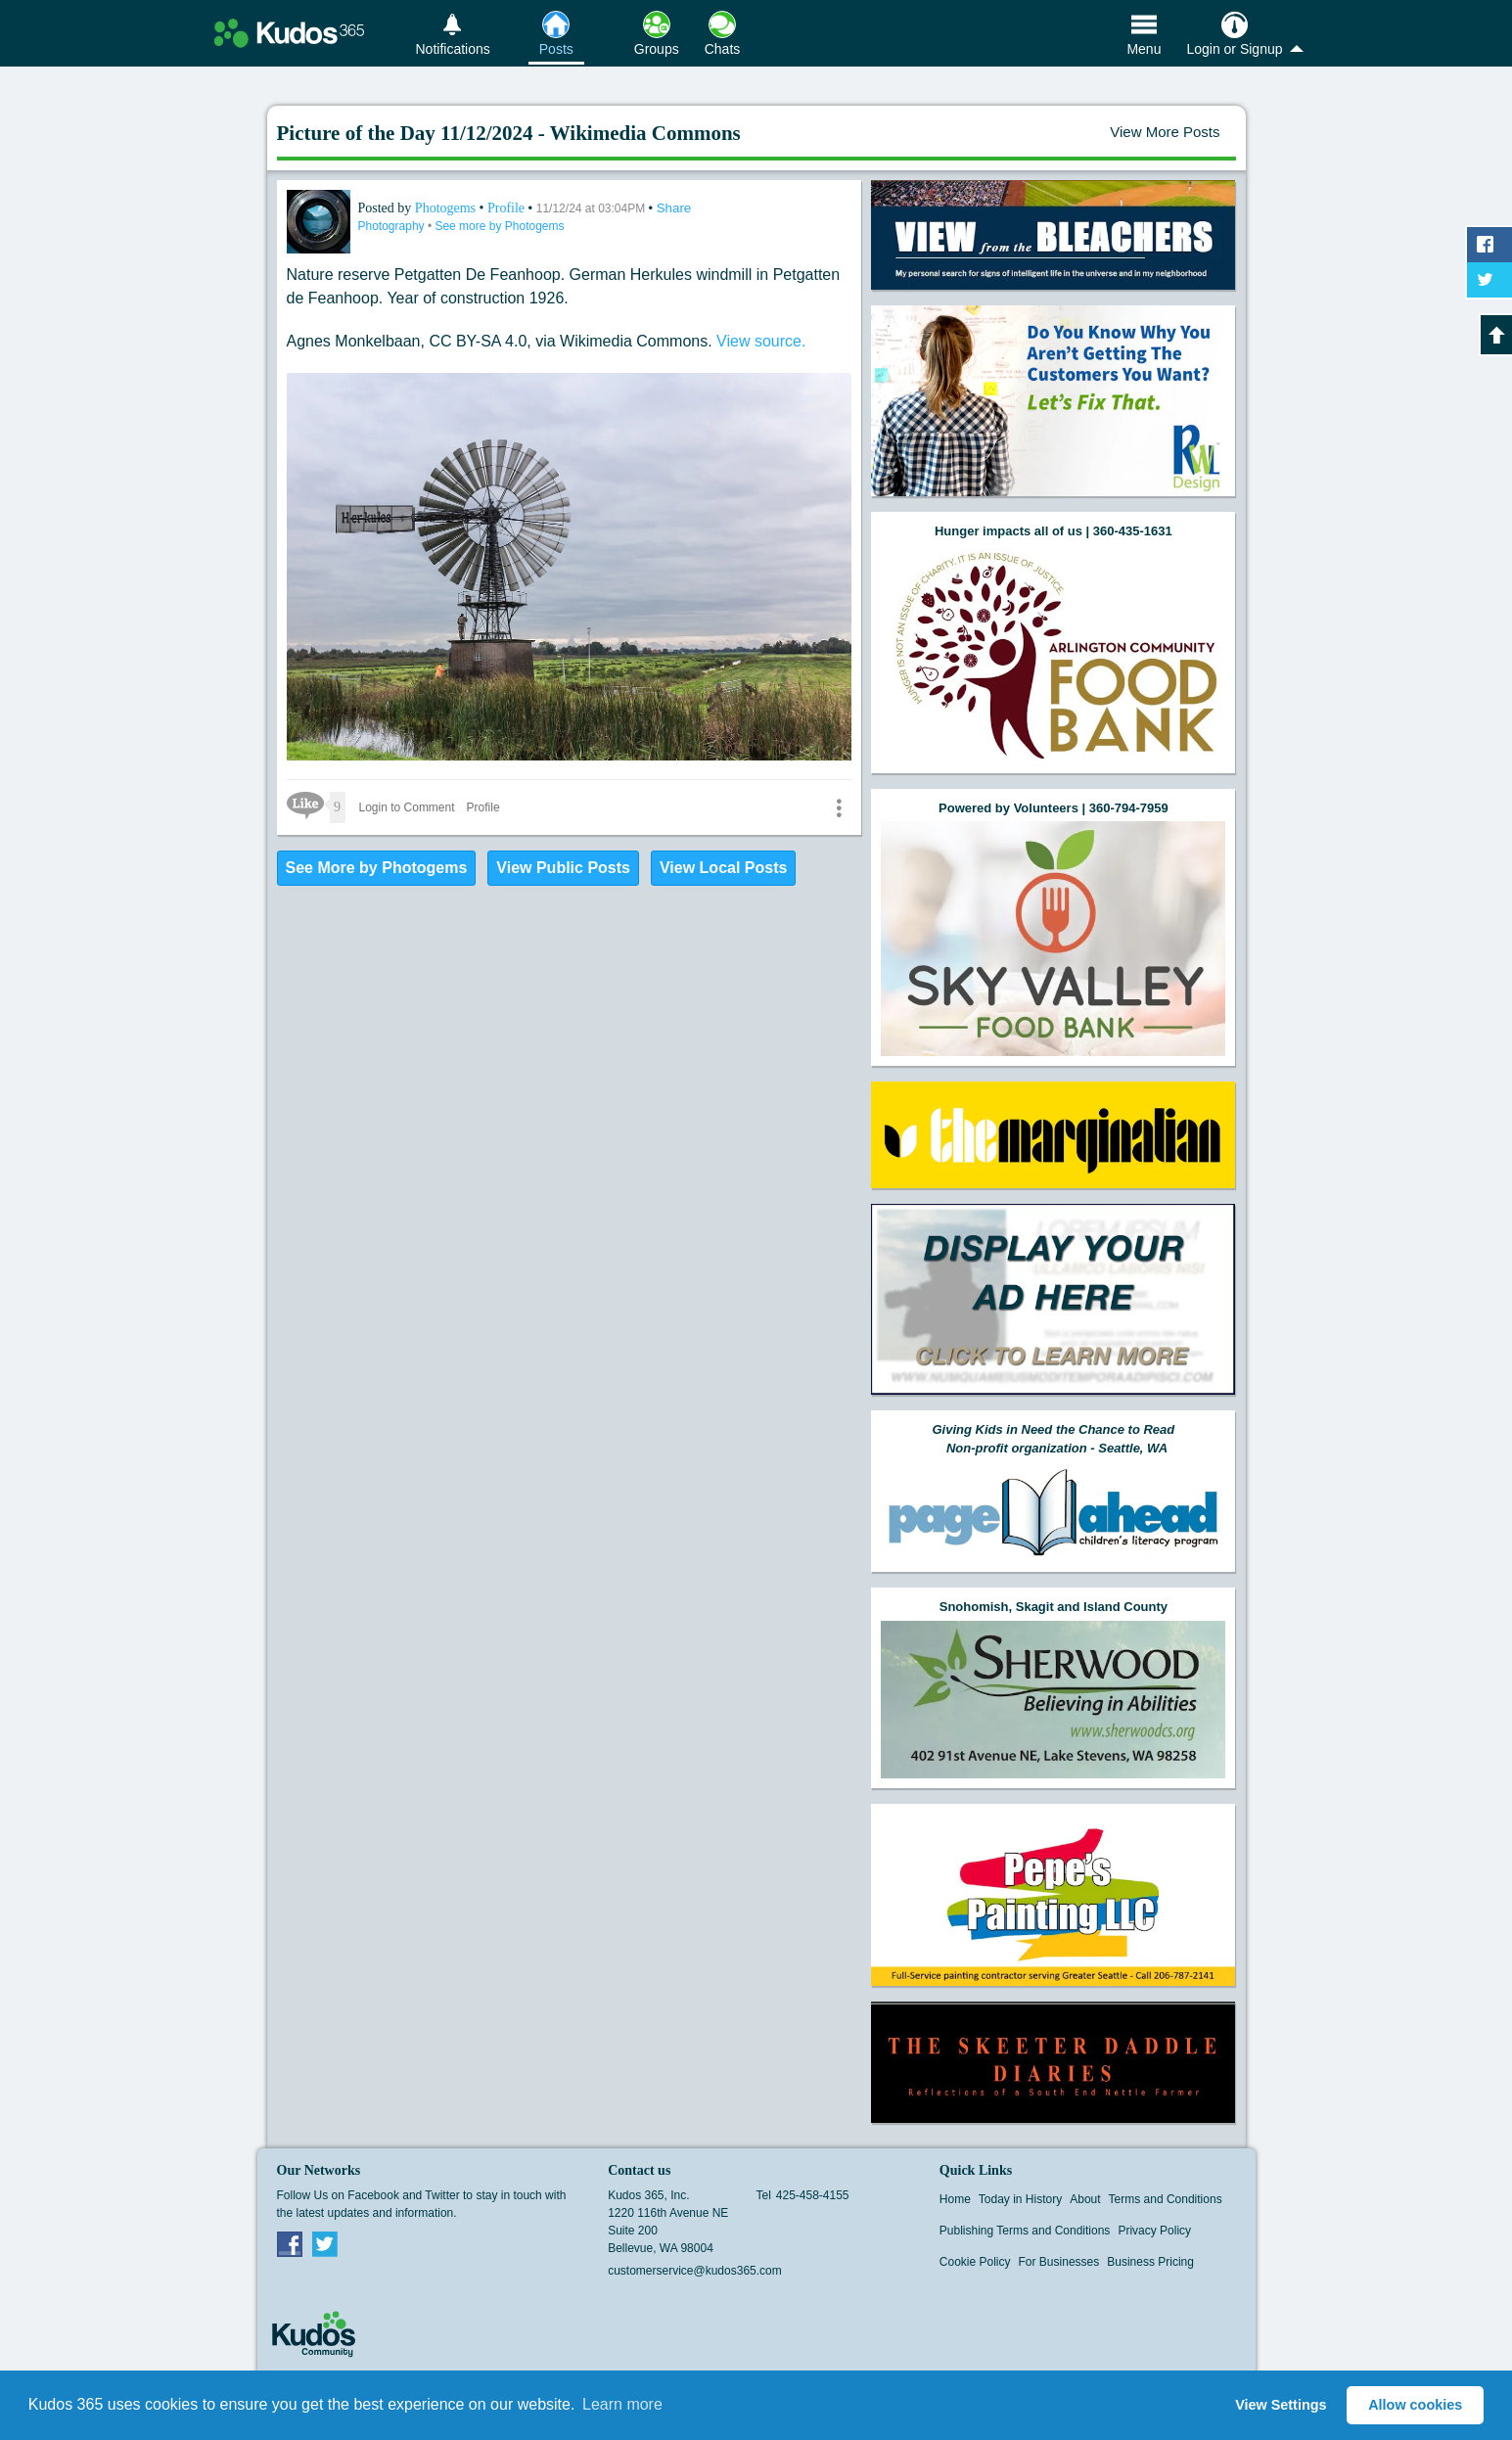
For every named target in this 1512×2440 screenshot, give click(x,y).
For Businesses (1059, 2262)
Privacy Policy (1154, 2230)
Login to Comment (407, 807)
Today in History (1020, 2199)
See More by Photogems (377, 867)
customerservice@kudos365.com (695, 2271)
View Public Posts (563, 867)
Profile (506, 208)
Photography (393, 226)
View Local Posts (723, 867)
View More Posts (1164, 131)
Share (674, 208)
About (1085, 2199)
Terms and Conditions (1165, 2199)
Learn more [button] (622, 2404)
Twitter (325, 2243)
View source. (760, 341)
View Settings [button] (1280, 2405)
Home (955, 2199)
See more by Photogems (499, 226)
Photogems (447, 208)
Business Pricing (1150, 2262)
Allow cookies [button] (1415, 2405)
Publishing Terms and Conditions (1025, 2230)
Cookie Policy (975, 2262)
